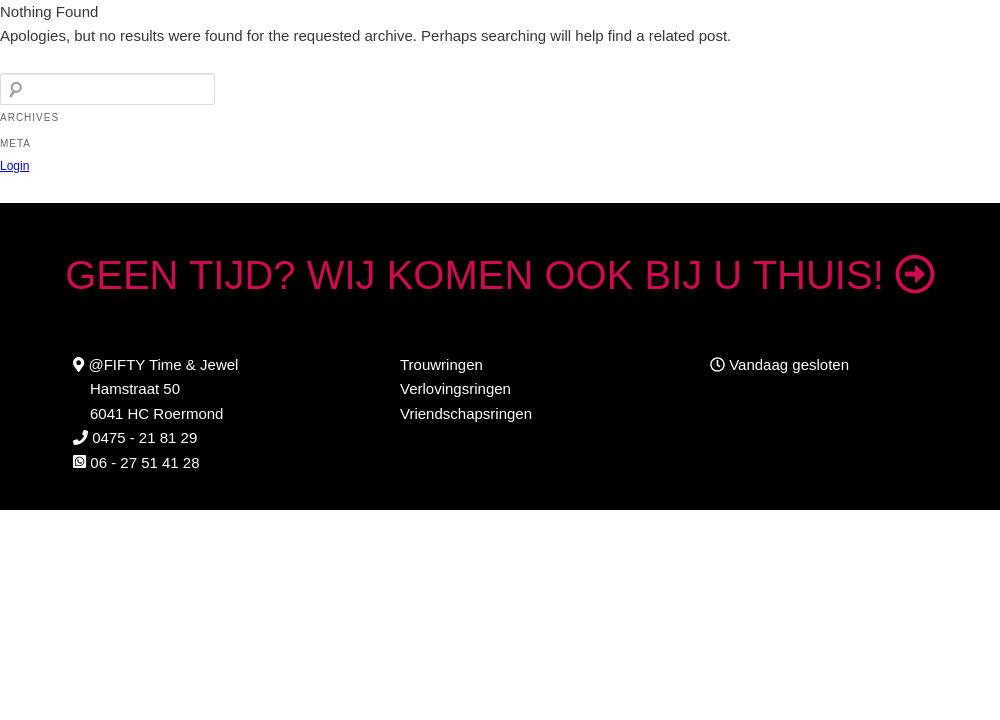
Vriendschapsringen (466, 413)
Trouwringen (441, 364)
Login (14, 166)
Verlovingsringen (455, 388)
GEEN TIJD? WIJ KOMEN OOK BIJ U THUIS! (500, 275)
